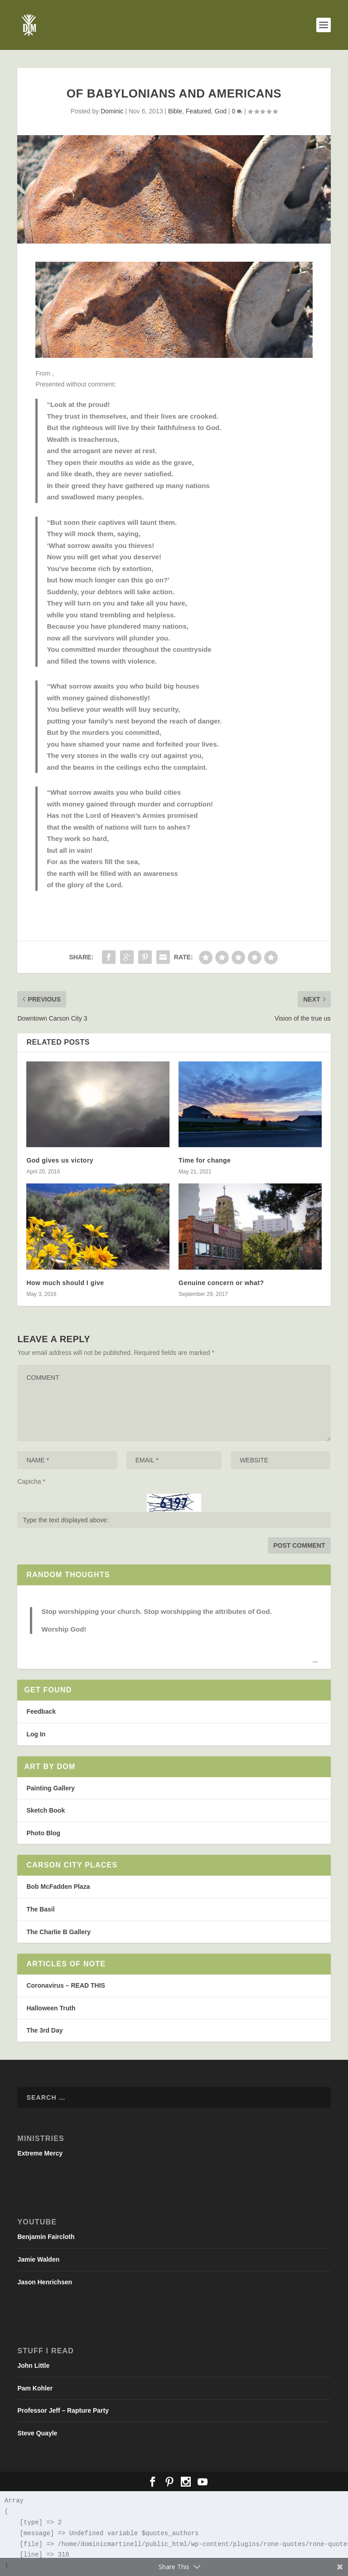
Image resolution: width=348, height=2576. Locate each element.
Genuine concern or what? (221, 1282)
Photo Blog (43, 1833)
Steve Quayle (37, 2433)
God (221, 111)
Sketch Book (45, 1810)
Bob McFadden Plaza (58, 1886)
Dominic (112, 111)
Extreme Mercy (40, 2153)
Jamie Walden (38, 2259)
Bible (175, 111)
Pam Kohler (35, 2388)
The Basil (40, 1909)
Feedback (41, 1711)
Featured (198, 111)
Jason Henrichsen (44, 2282)
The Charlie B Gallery (58, 1932)
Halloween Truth (50, 2008)
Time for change (205, 1160)
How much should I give (65, 1282)
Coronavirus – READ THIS (65, 1985)
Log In (35, 1734)
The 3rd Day (44, 2030)
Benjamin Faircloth (45, 2236)
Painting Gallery (50, 1788)
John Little (33, 2365)
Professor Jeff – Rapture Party (63, 2410)
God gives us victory (59, 1160)
